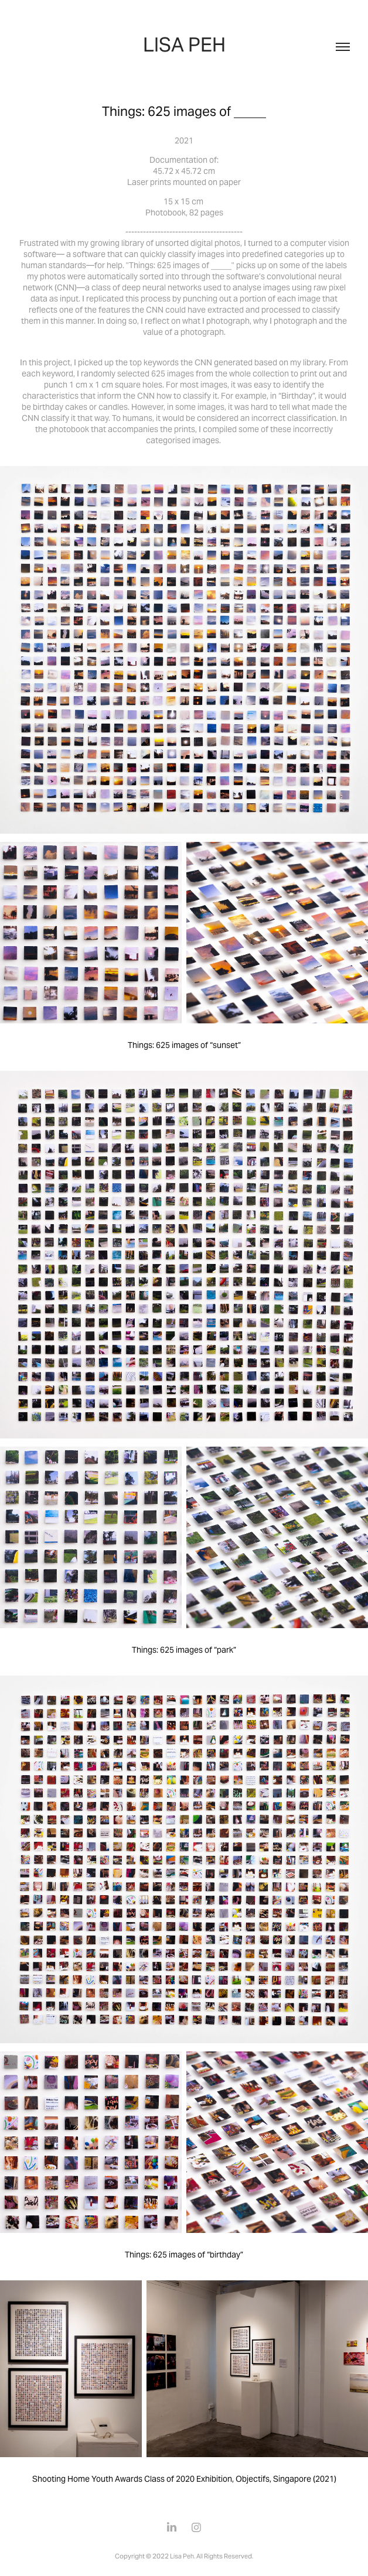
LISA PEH (184, 44)
